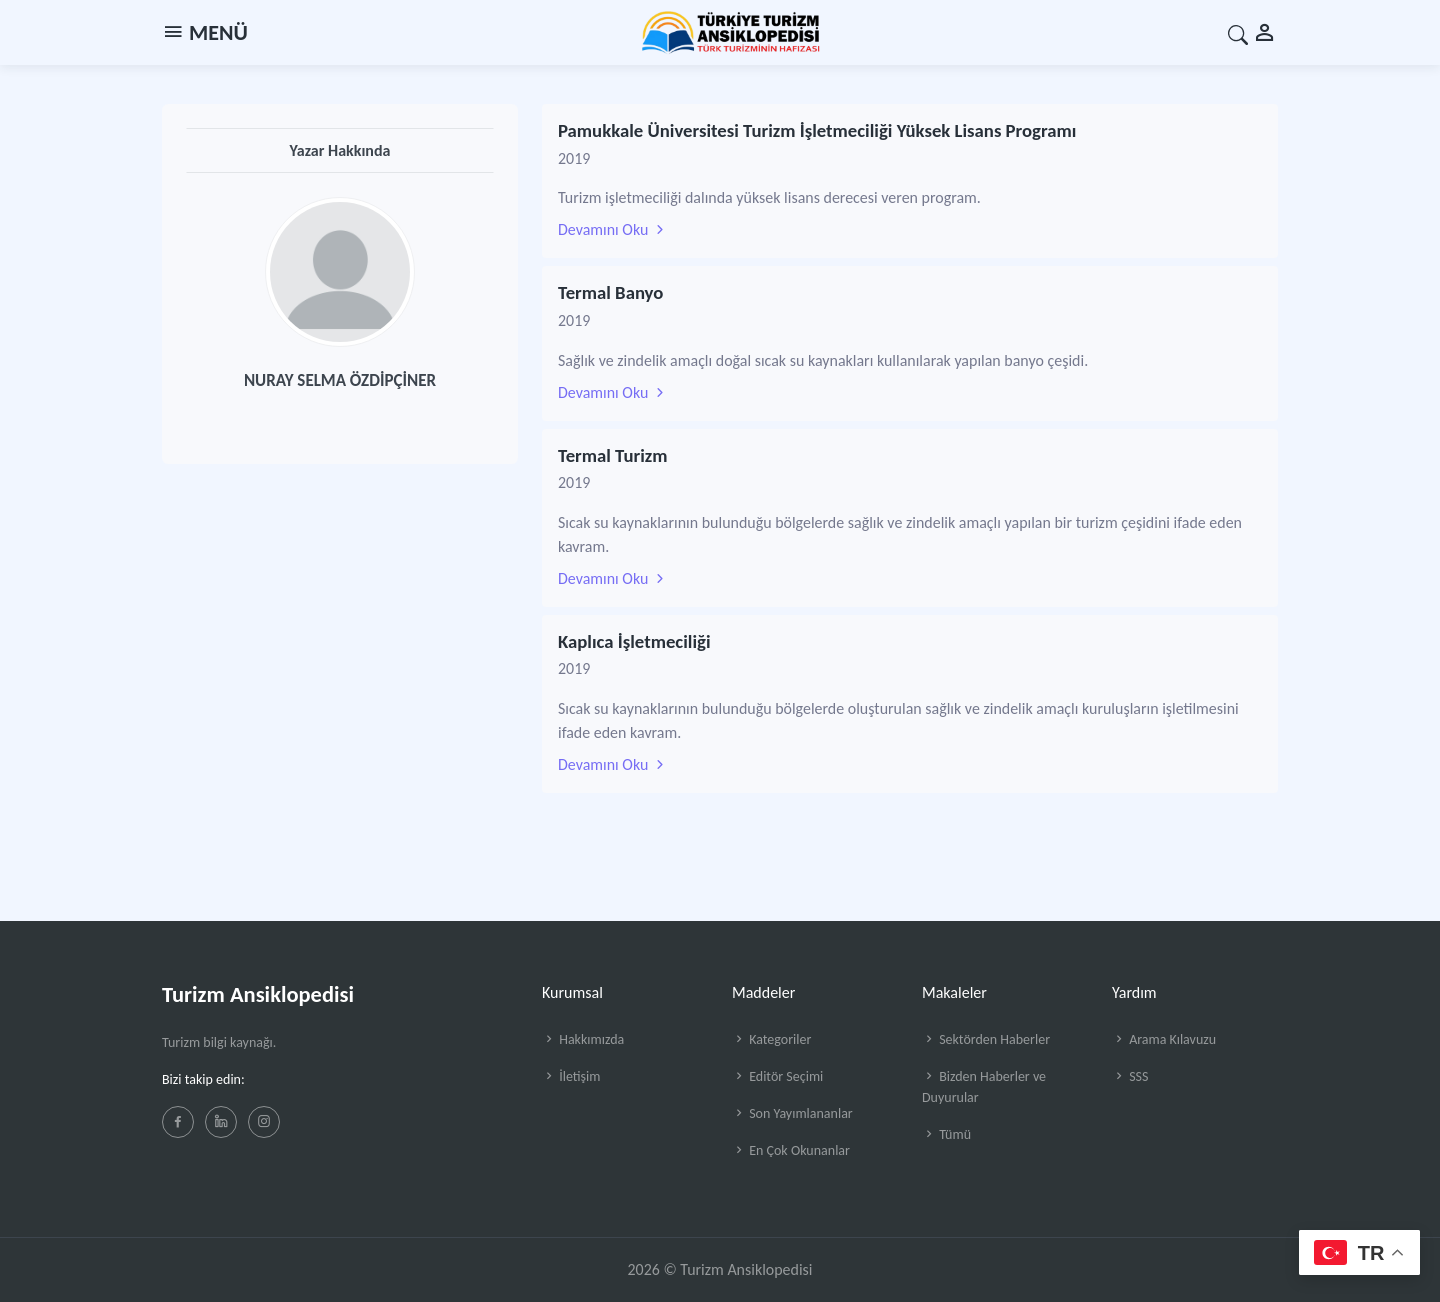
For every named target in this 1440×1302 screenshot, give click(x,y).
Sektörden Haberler (986, 1039)
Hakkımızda (583, 1039)
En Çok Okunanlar (791, 1150)
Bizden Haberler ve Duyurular (984, 1087)
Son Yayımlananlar (792, 1113)
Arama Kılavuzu (1164, 1039)
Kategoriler (771, 1039)
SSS (1130, 1076)
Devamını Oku (613, 229)
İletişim (571, 1076)
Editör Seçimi (777, 1076)
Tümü (946, 1134)
